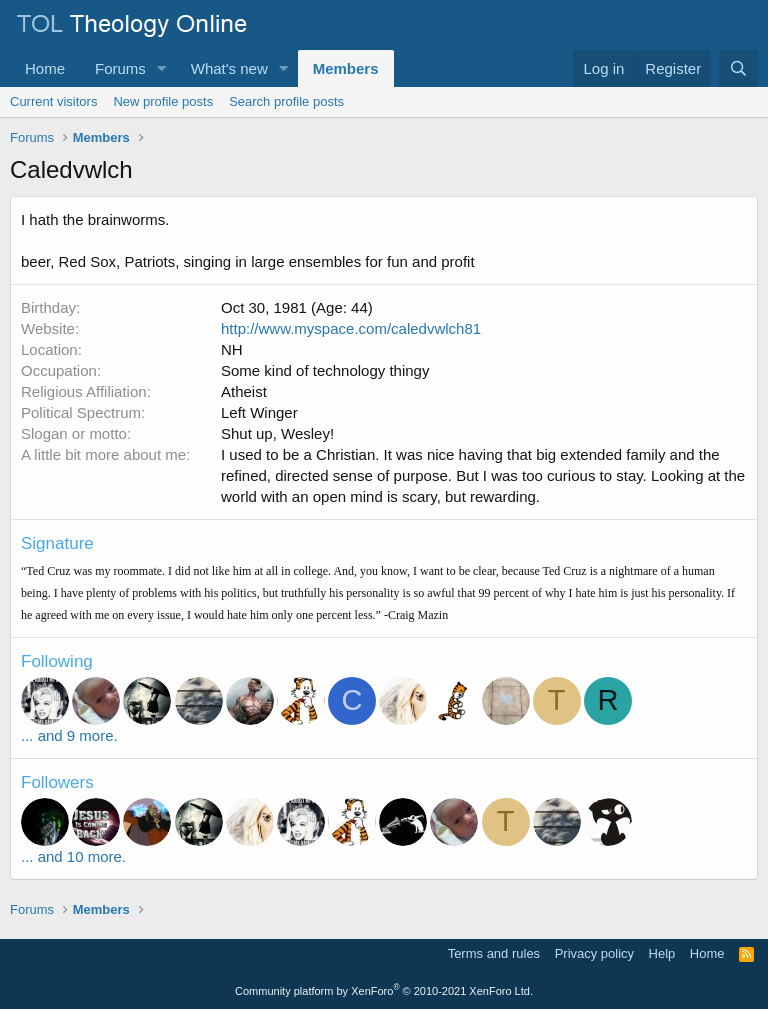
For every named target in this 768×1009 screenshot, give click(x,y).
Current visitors (53, 101)
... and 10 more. (73, 856)
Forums (120, 68)
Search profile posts (286, 101)
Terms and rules (494, 953)
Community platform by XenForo (384, 991)
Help (662, 953)
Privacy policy (594, 953)
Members (346, 68)
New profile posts (163, 101)
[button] (162, 68)
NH (232, 349)
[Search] (738, 68)
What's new (229, 68)
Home (45, 68)
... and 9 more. (69, 735)
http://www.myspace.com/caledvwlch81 (351, 328)
